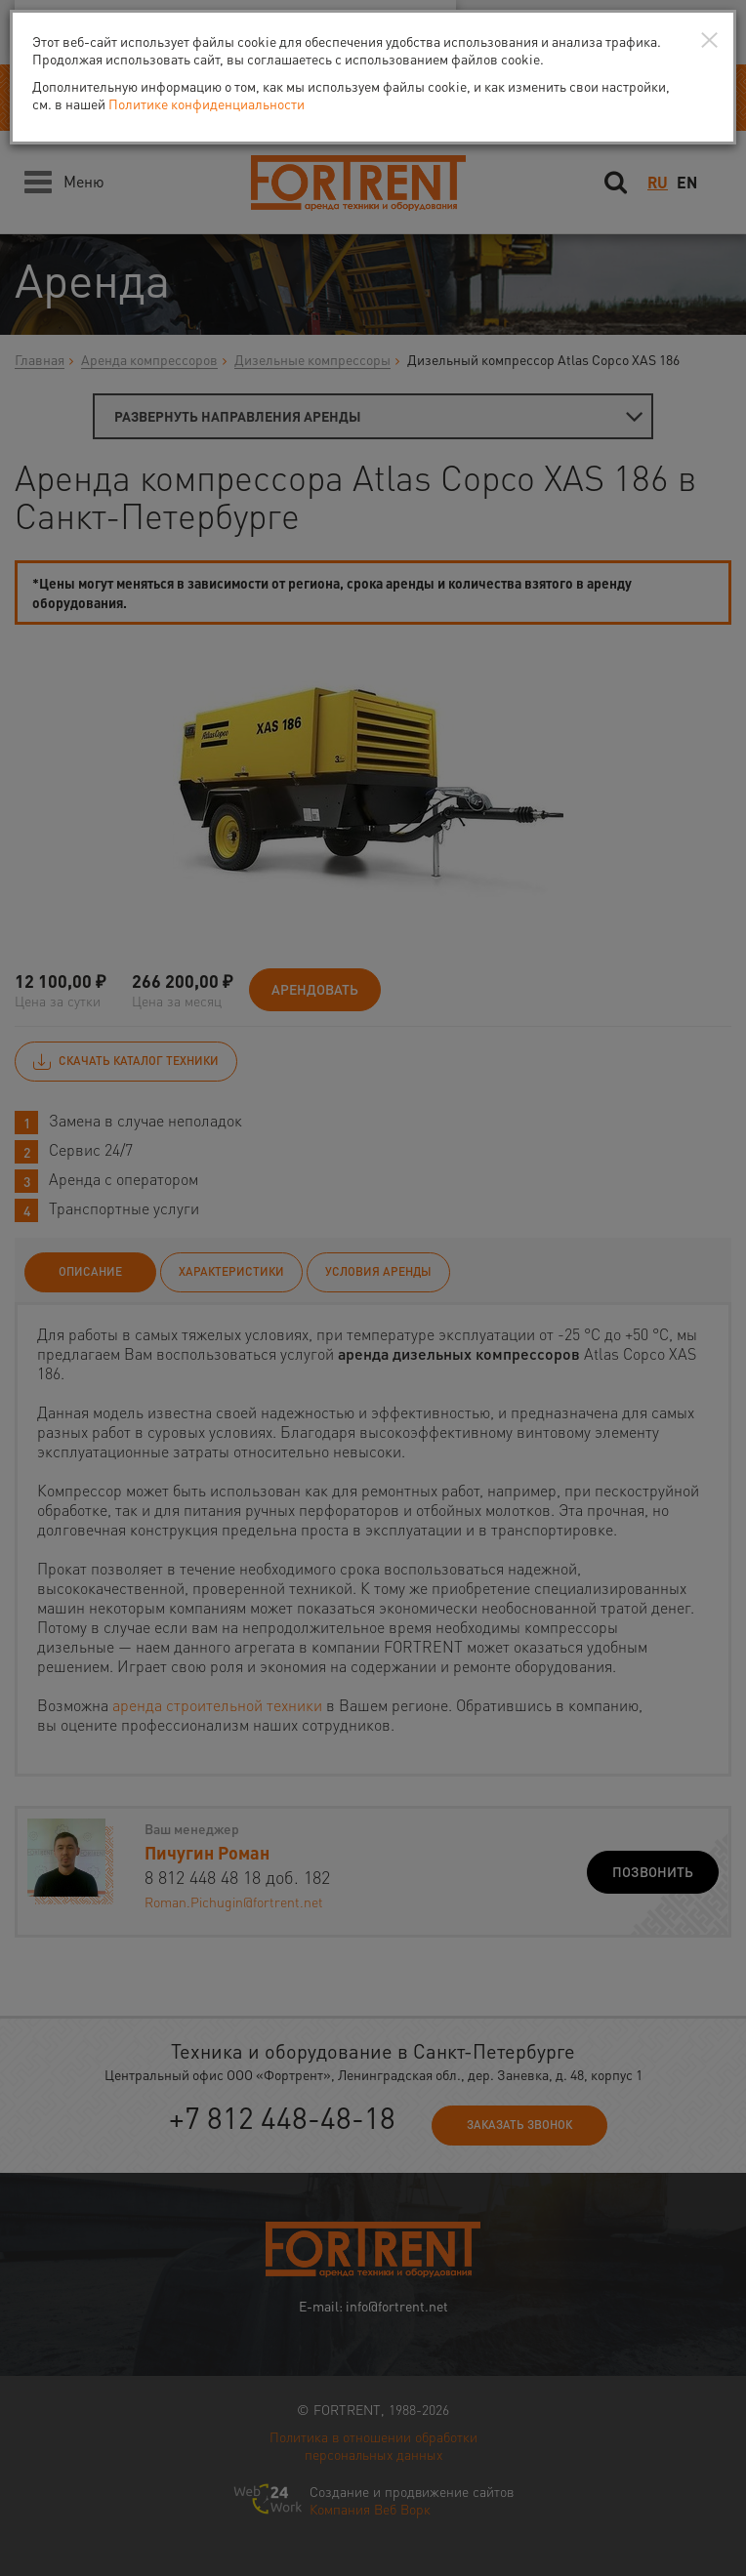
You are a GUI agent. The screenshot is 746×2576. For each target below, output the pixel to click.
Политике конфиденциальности (206, 103)
